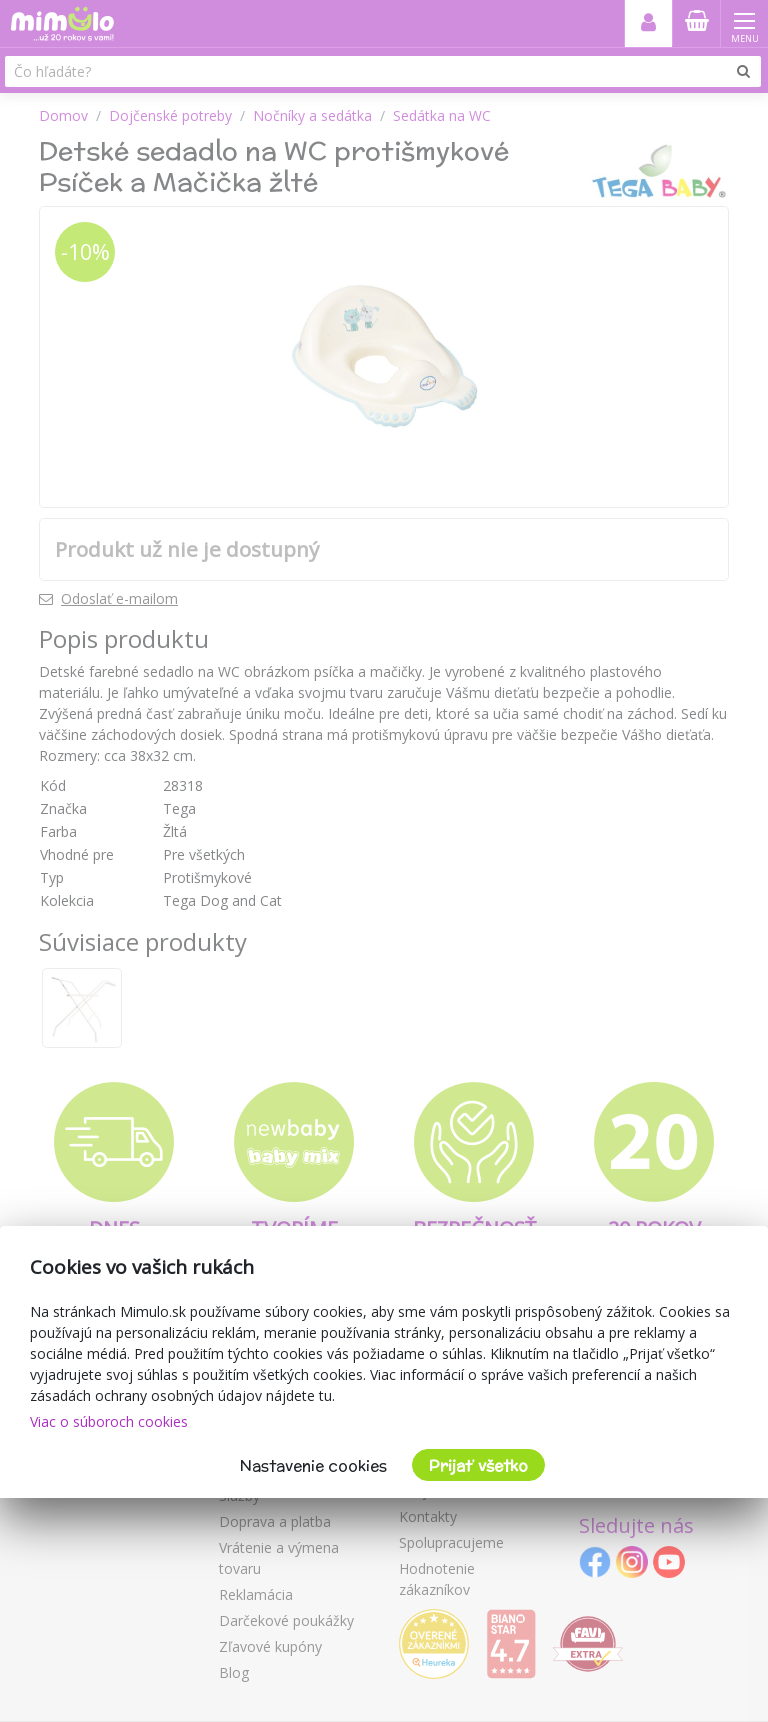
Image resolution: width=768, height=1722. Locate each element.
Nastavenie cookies (313, 1465)
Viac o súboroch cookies (109, 1421)
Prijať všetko (478, 1465)
